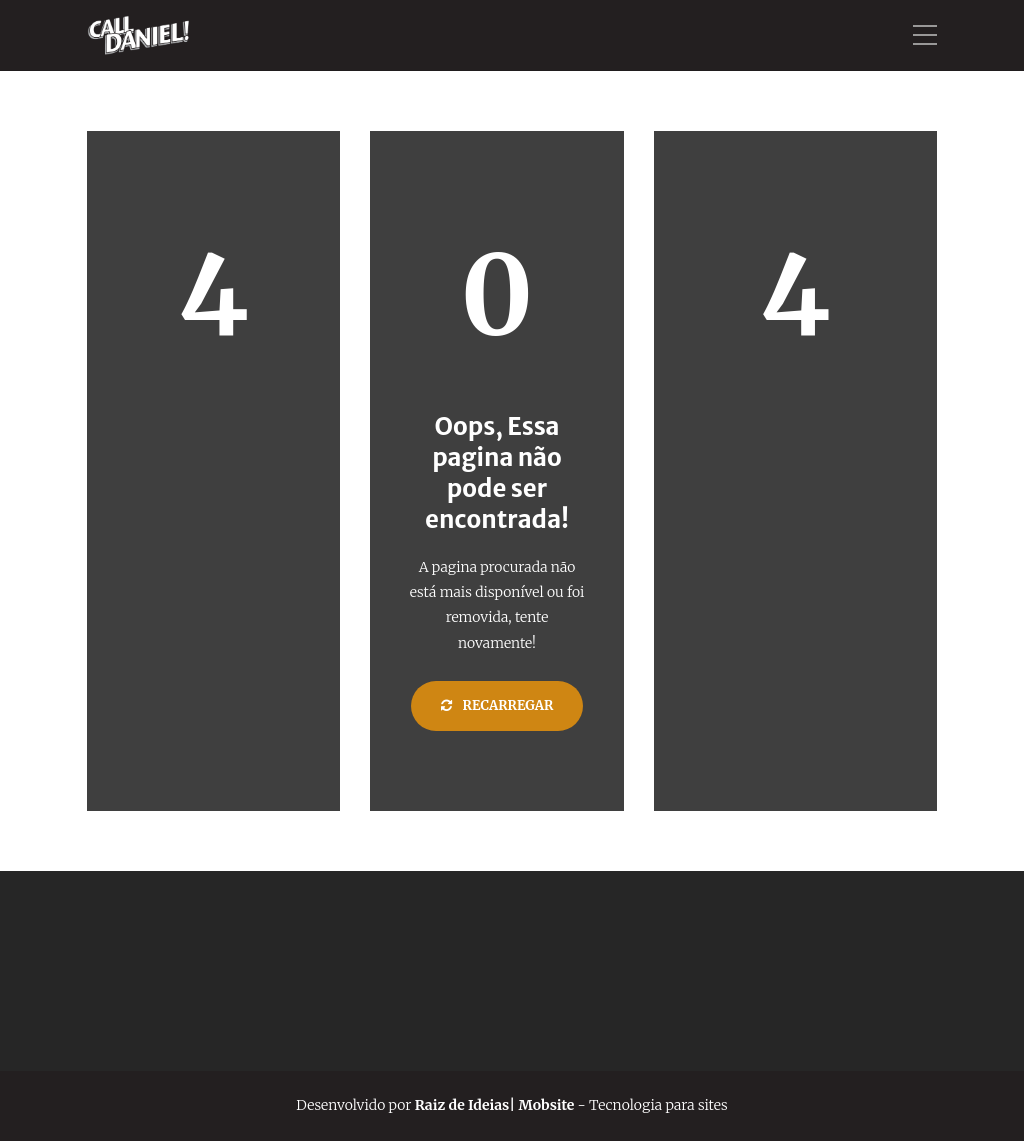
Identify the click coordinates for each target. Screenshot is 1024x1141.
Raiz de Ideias (460, 1105)
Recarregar (497, 705)
